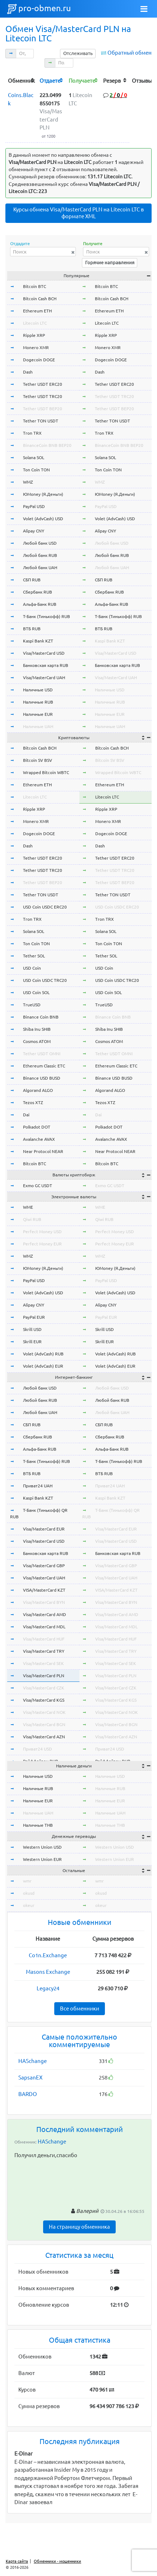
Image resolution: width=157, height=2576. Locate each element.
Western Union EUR (42, 1859)
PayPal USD (34, 506)
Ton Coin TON (36, 469)
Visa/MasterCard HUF (43, 1639)
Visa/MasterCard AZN (44, 1736)
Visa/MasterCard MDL (44, 1626)
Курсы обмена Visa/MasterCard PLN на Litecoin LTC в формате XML (78, 212)
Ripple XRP (34, 335)
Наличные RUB (38, 702)
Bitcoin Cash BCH (39, 298)
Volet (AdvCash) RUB (43, 1353)
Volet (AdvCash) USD (43, 518)
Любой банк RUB (40, 555)
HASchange (32, 2061)
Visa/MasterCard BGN (44, 1724)
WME (28, 1207)
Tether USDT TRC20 (42, 396)
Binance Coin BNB (41, 1017)
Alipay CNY (33, 531)
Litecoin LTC (35, 323)
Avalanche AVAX (39, 1139)
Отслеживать (78, 53)
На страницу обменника (79, 2227)
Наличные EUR (38, 714)
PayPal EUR (34, 1317)
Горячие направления (109, 262)
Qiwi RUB (32, 1219)
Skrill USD (32, 1329)
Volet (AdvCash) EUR (43, 1366)
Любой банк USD (40, 543)
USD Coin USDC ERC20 (45, 907)
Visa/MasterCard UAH (44, 677)
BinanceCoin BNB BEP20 (47, 445)
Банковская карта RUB (45, 665)
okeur (28, 1905)
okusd (28, 1893)
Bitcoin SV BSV (37, 760)
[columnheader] (21, 80)
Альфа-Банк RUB (39, 604)
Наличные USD (38, 689)
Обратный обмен (129, 53)
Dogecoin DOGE (39, 359)
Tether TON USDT (40, 420)
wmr (27, 1881)
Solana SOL (33, 457)
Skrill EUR (32, 1341)
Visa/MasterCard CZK (43, 1687)
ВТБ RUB (32, 628)
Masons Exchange (48, 1972)
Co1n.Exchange (48, 1955)
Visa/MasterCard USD (44, 653)
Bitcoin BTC (34, 286)
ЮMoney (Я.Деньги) (43, 494)
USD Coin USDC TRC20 (45, 980)
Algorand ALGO (38, 1090)
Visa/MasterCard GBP (44, 1565)
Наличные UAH (38, 726)
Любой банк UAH (40, 567)
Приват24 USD (37, 1749)
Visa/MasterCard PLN (43, 1675)
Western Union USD (42, 1847)
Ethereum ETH (37, 310)
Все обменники (79, 2008)
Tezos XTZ (33, 1102)
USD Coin (32, 968)
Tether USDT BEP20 (42, 408)
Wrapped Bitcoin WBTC (46, 772)
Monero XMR (36, 347)
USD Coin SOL (36, 992)
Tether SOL (34, 955)
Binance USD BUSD (41, 1078)
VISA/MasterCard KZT (44, 1590)
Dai (26, 1114)
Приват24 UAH (37, 1485)
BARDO (27, 2094)
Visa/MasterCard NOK (44, 1712)
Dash (28, 372)
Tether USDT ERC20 (42, 384)
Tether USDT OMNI (41, 1053)
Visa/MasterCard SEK (43, 1663)
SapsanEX (30, 2077)
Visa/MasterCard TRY (43, 1651)
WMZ (28, 482)
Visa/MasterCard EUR (44, 1529)
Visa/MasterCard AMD (44, 1614)
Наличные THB (38, 1825)
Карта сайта (17, 2561)
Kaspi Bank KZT (38, 641)
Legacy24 (48, 1988)
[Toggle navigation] (144, 9)
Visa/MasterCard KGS (43, 1700)
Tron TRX (32, 433)
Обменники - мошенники (57, 2561)
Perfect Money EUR (42, 1243)
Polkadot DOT (36, 1127)
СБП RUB (32, 579)
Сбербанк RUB (37, 592)
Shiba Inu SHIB (37, 1029)
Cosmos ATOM (37, 1041)
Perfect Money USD (42, 1231)
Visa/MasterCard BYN (44, 1602)
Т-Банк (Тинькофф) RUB (46, 616)
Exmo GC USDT (37, 1185)
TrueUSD (32, 1004)
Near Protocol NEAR (43, 1151)
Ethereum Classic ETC (44, 1065)
